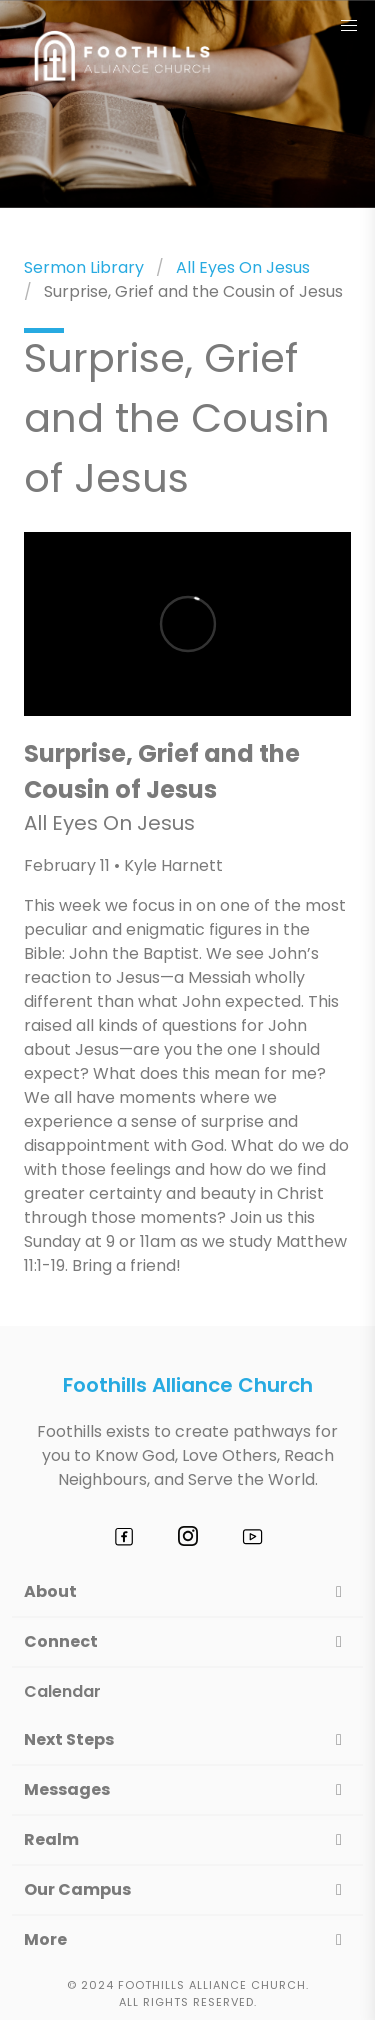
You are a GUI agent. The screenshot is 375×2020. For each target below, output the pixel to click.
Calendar (62, 1691)
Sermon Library (84, 267)
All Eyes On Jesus (243, 267)
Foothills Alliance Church (188, 1385)
